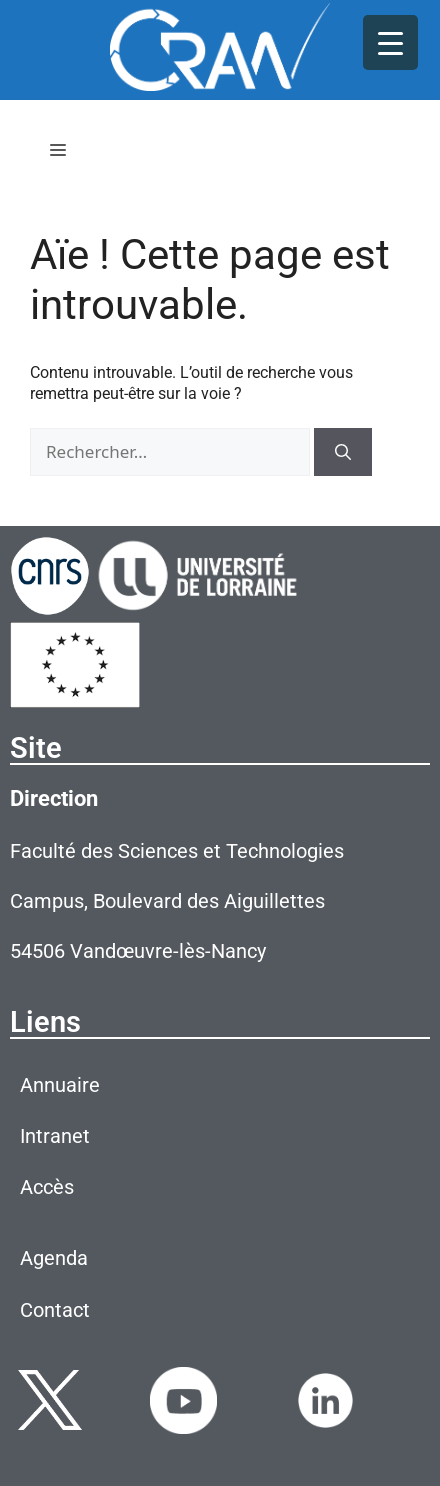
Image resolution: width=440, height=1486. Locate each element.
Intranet (55, 1136)
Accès (47, 1187)
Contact (55, 1310)
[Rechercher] (343, 452)
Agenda (54, 1258)
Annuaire (60, 1085)
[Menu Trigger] (390, 42)
